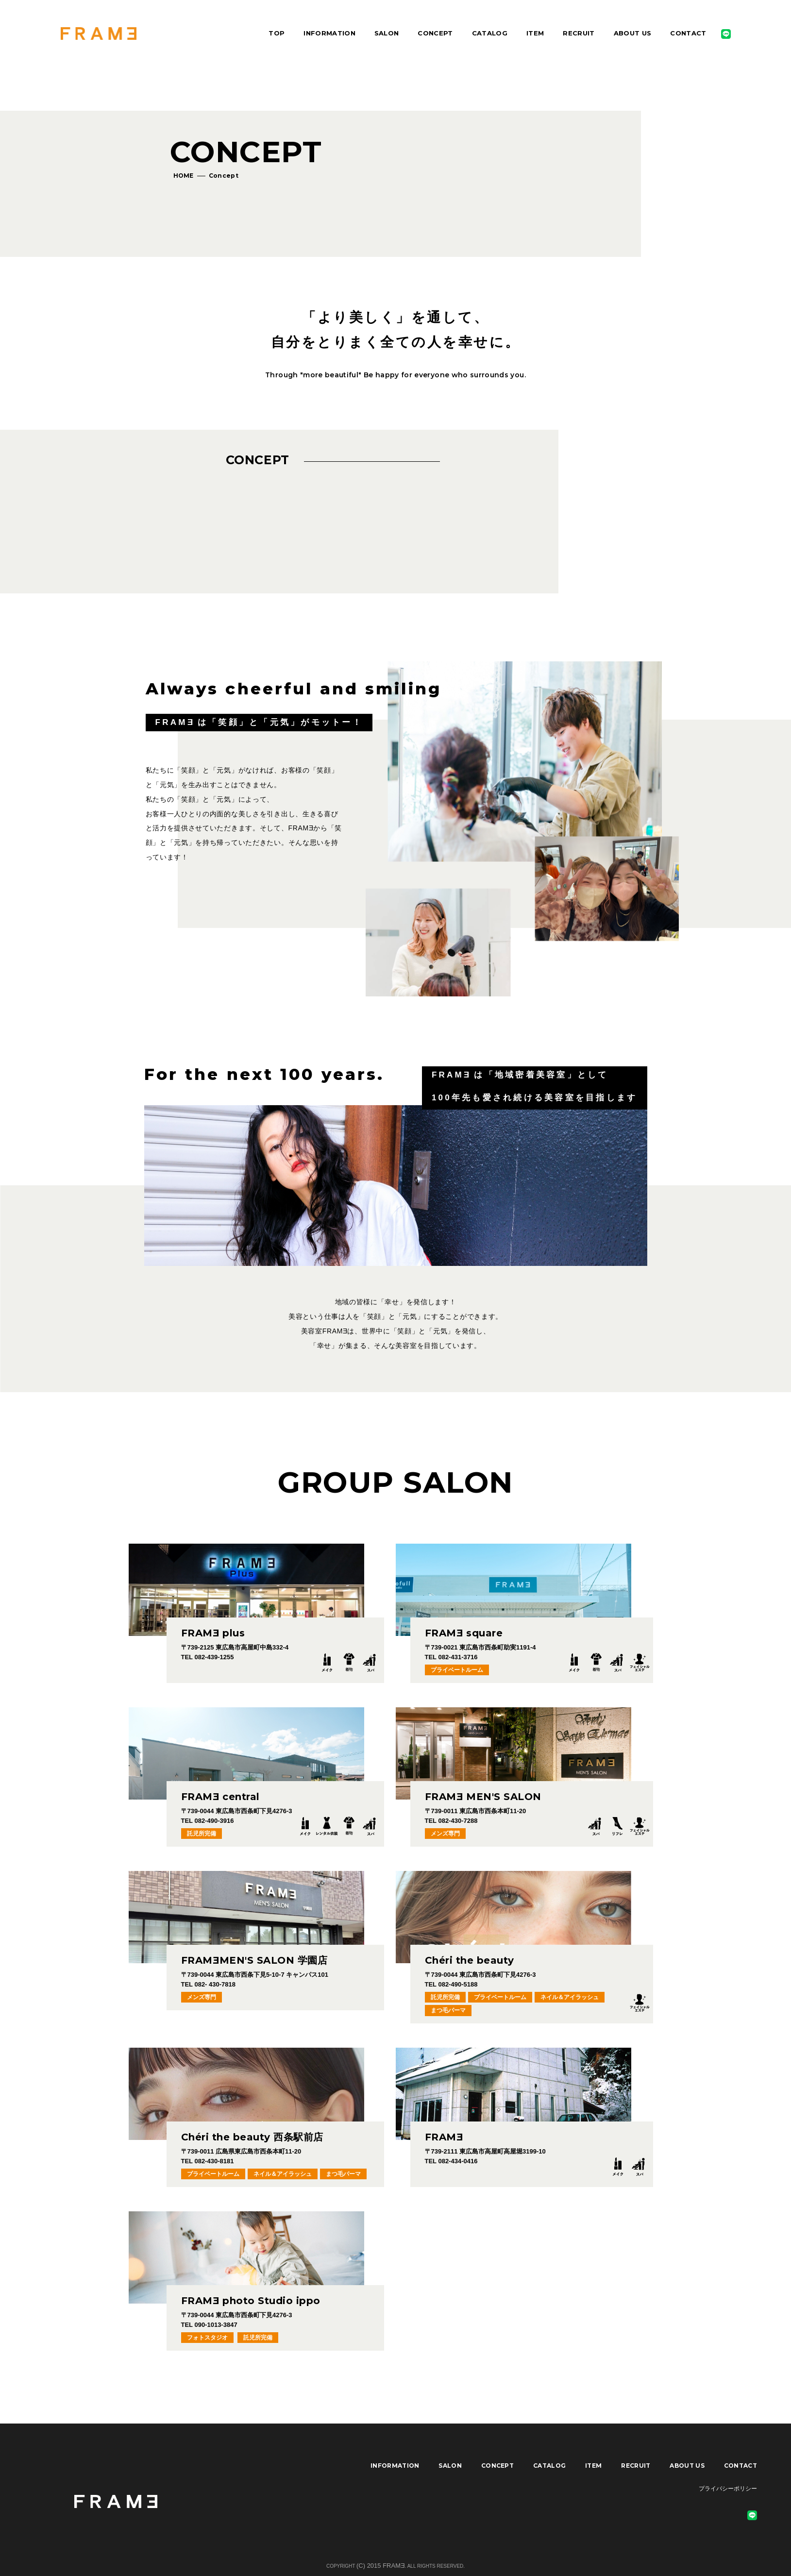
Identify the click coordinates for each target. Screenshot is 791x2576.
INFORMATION (329, 33)
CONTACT (688, 33)
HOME (183, 175)
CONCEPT (435, 33)
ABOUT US (633, 33)
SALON (386, 33)
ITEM (535, 33)
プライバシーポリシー (728, 2488)
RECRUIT (578, 33)
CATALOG (489, 33)
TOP (277, 33)
